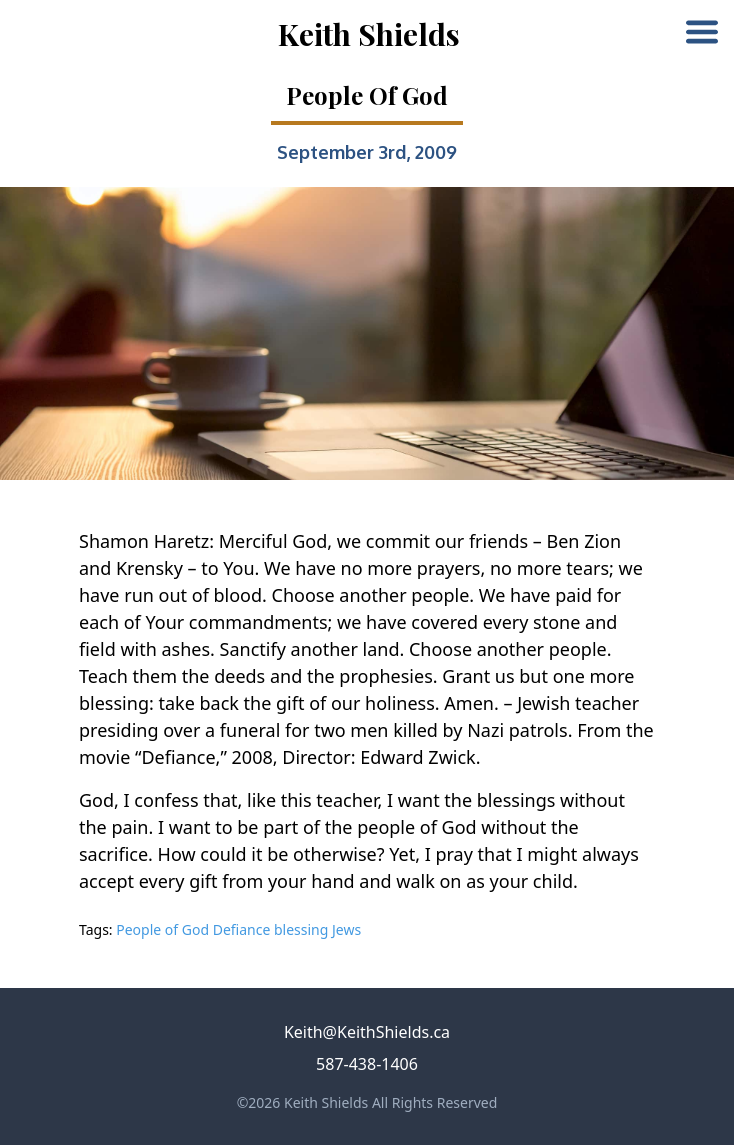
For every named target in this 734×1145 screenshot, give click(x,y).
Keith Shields (369, 34)
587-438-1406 (367, 1064)
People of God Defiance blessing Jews (238, 929)
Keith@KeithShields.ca (367, 1032)
